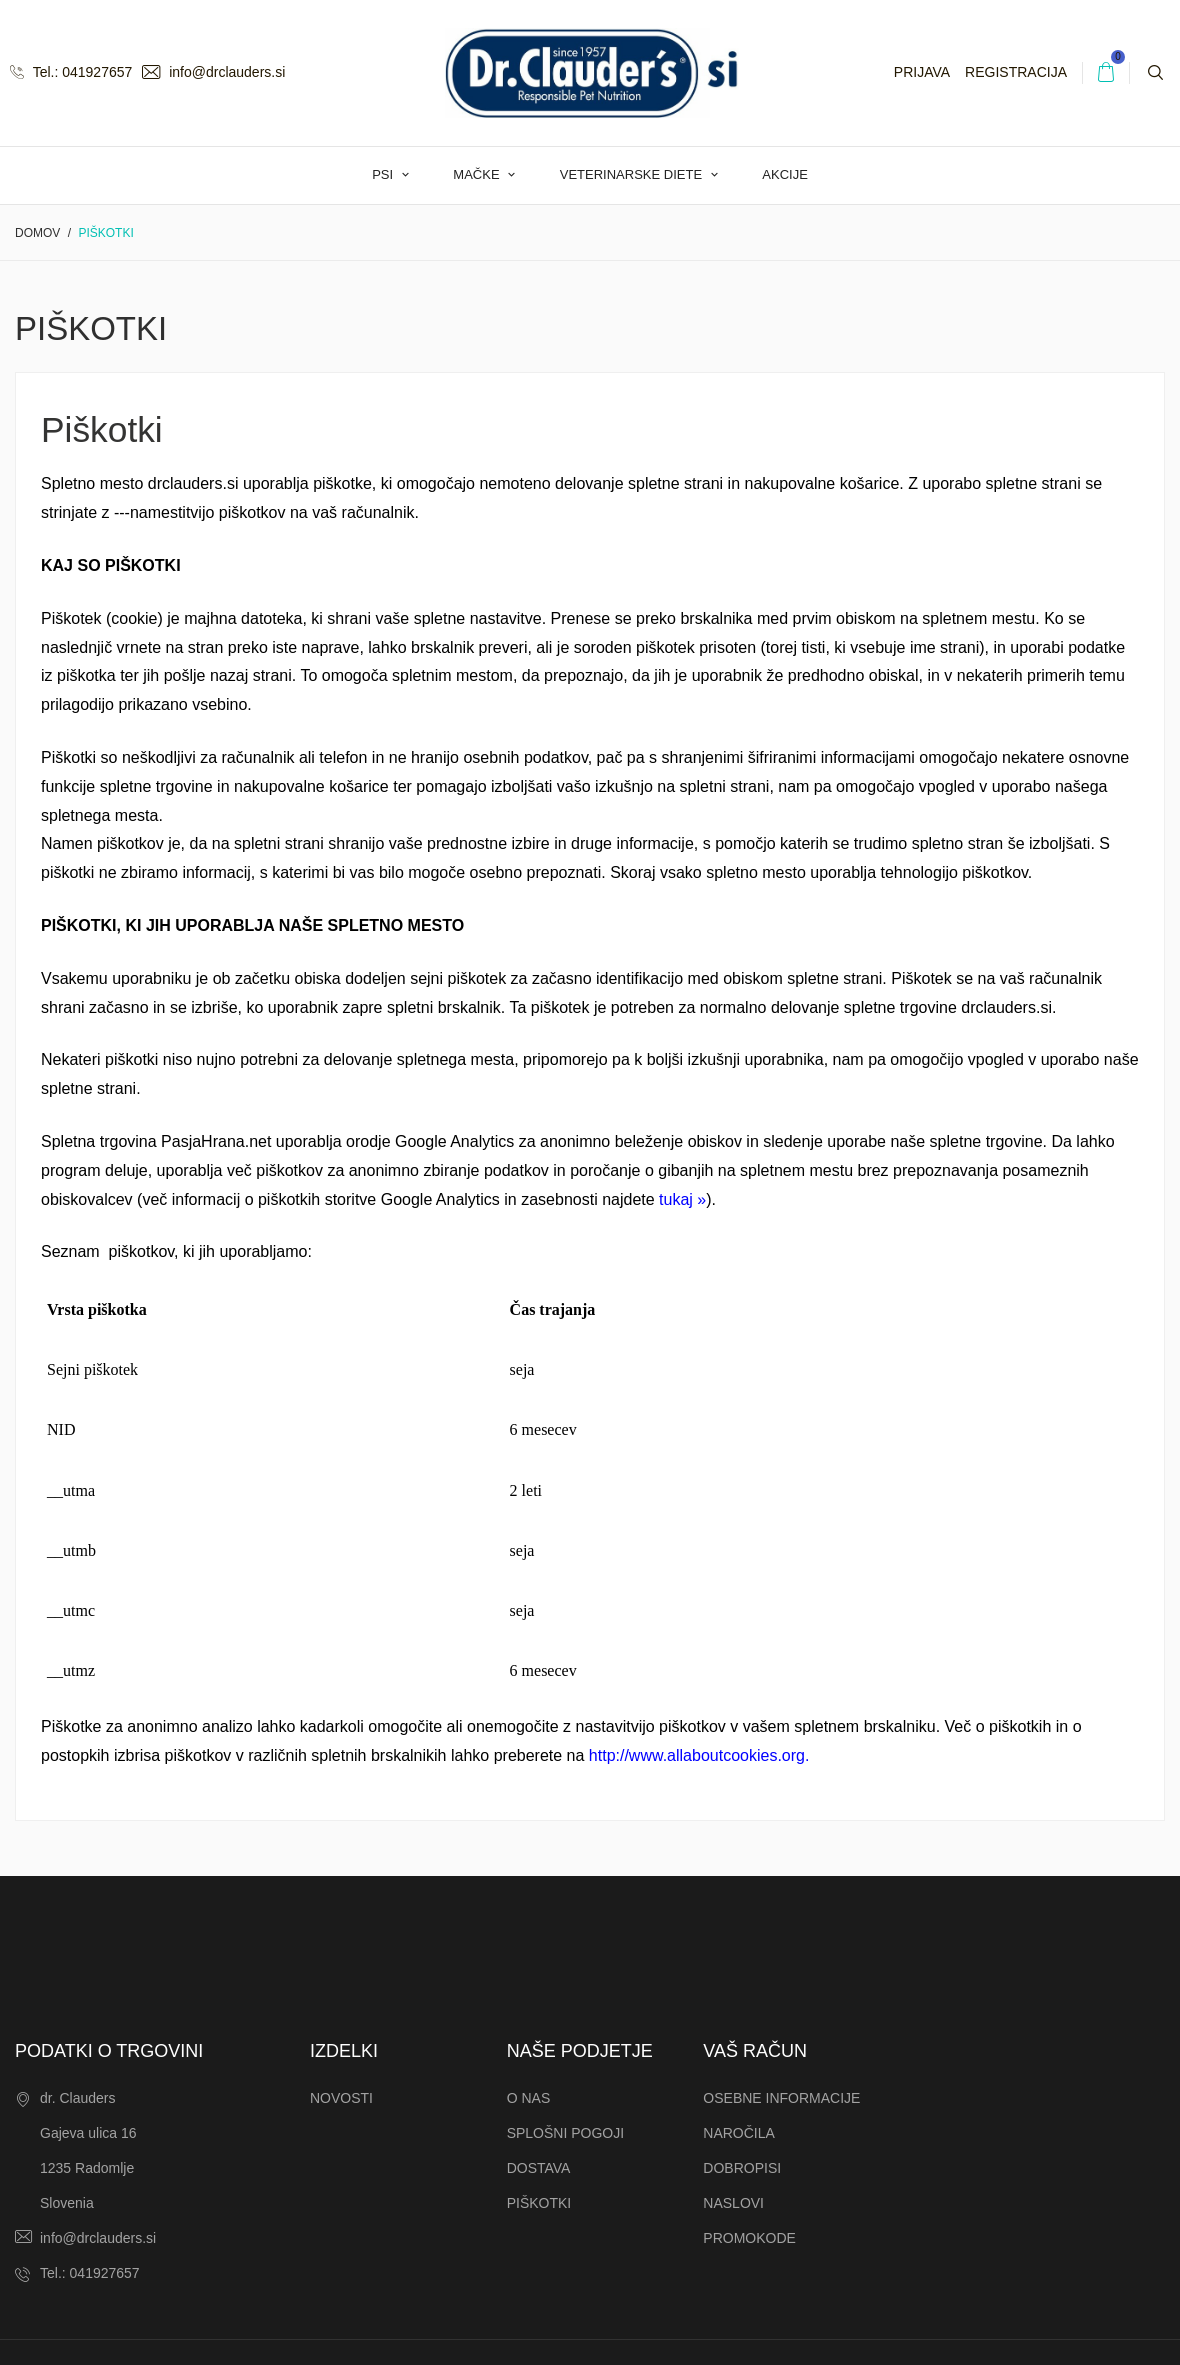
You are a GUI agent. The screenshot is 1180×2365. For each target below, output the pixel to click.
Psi (384, 174)
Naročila (739, 2133)
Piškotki (539, 2203)
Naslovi (733, 2203)
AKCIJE (785, 174)
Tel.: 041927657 (71, 72)
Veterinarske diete (633, 174)
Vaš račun (755, 2051)
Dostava (539, 2168)
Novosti (341, 2098)
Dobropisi (742, 2168)
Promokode (749, 2238)
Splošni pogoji (565, 2133)
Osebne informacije (781, 2098)
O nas (529, 2098)
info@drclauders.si (213, 72)
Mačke (478, 174)
